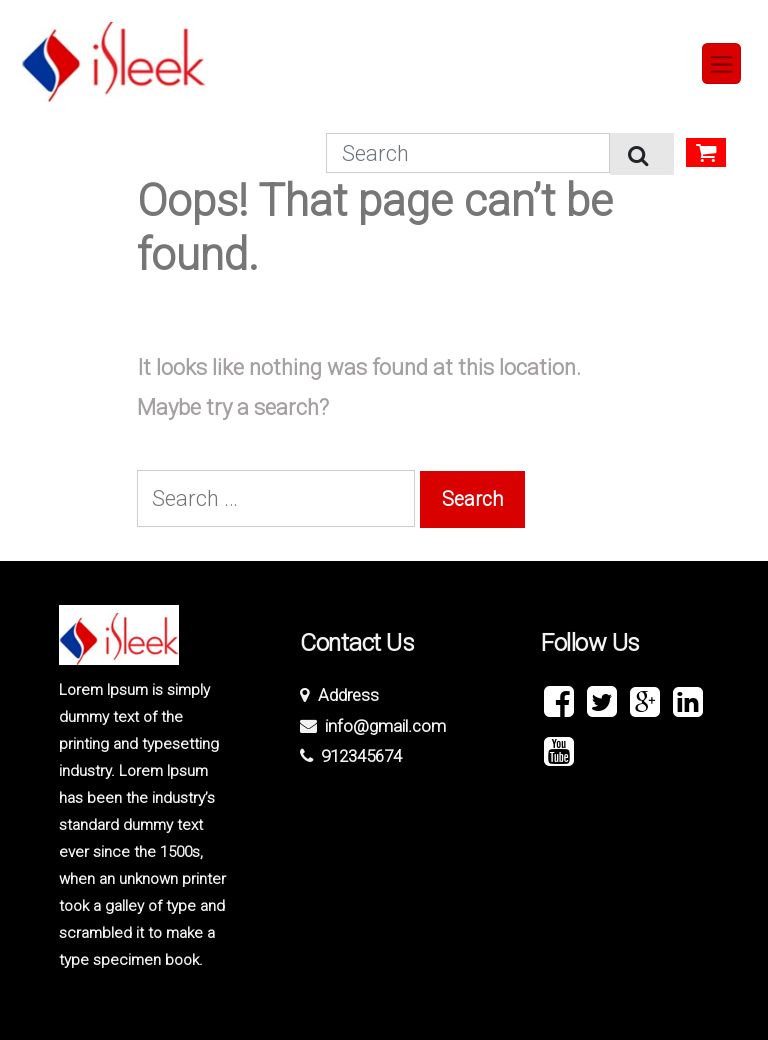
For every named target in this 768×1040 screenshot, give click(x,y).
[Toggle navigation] (722, 63)
